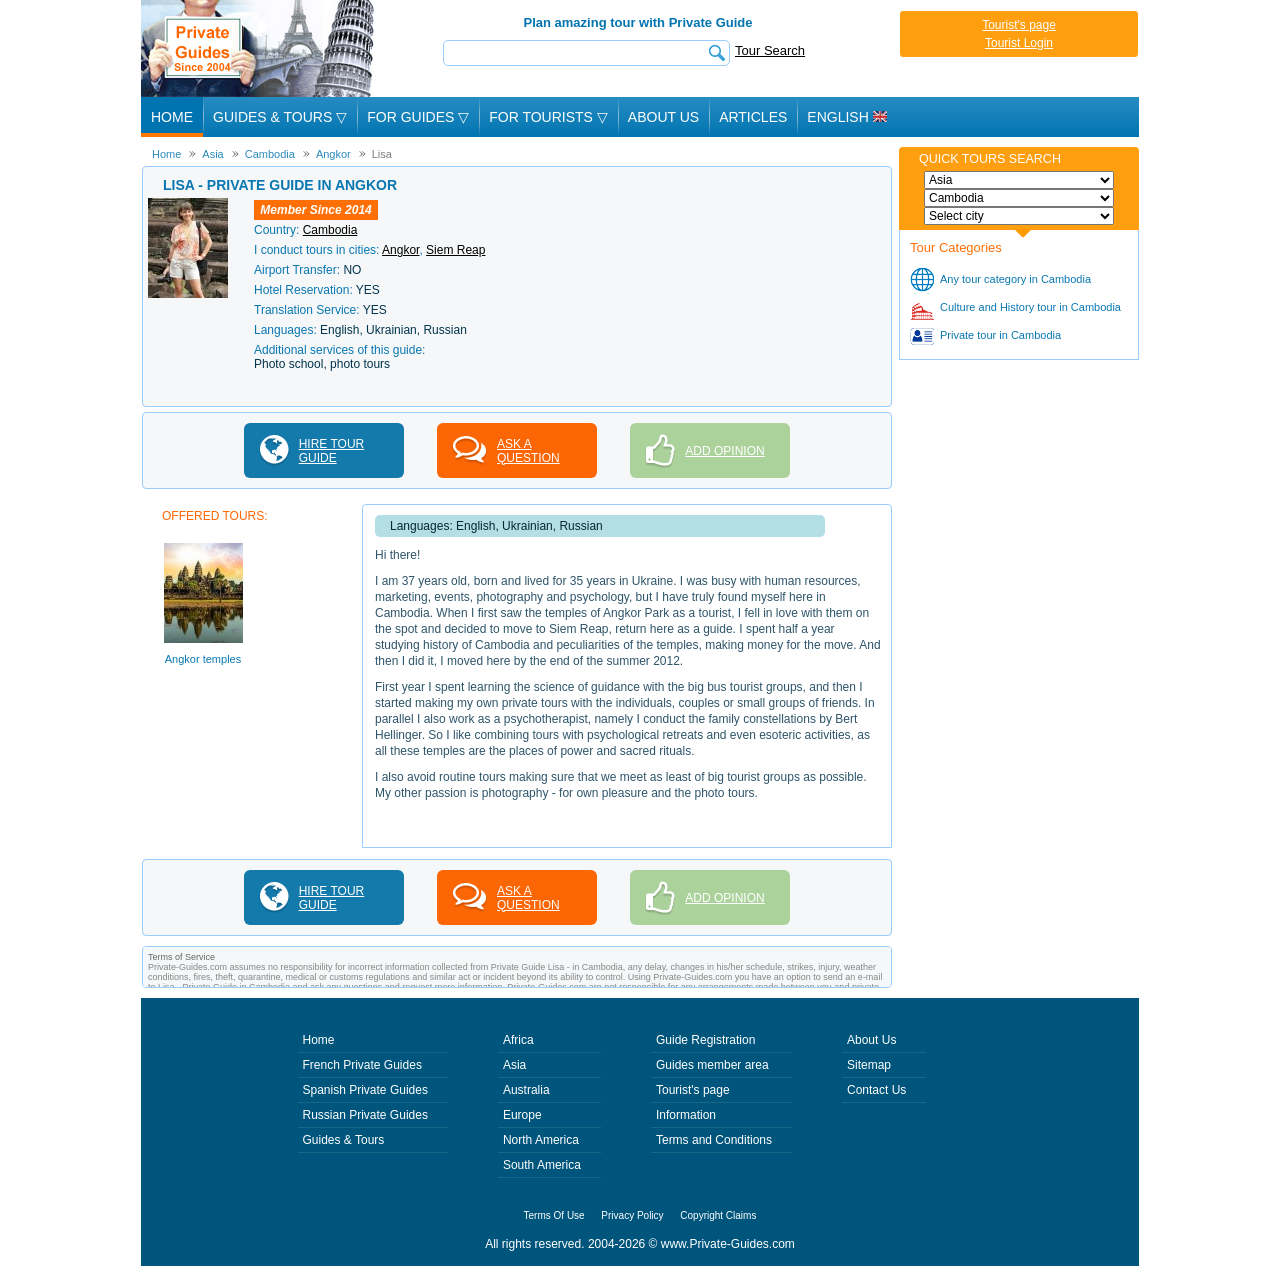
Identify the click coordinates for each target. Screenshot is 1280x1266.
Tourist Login (1019, 43)
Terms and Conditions (714, 1140)
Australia (526, 1090)
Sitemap (869, 1065)
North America (541, 1140)
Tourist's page (1019, 25)
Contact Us (876, 1090)
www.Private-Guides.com (728, 1244)
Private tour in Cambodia (1000, 335)
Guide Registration (705, 1040)
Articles (753, 117)
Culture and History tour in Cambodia (1030, 307)
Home (172, 117)
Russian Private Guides (365, 1115)
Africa (518, 1040)
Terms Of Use (554, 1215)
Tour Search (770, 50)
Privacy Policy (632, 1215)
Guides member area (712, 1065)
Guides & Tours (344, 1140)
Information (686, 1115)
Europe (522, 1115)
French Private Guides (362, 1065)
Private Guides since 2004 (259, 48)
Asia (514, 1065)
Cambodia (330, 230)
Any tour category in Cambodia (1015, 279)
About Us (663, 117)
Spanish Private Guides (365, 1090)
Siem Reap (455, 250)
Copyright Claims (718, 1215)
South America (542, 1165)
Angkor (400, 250)
